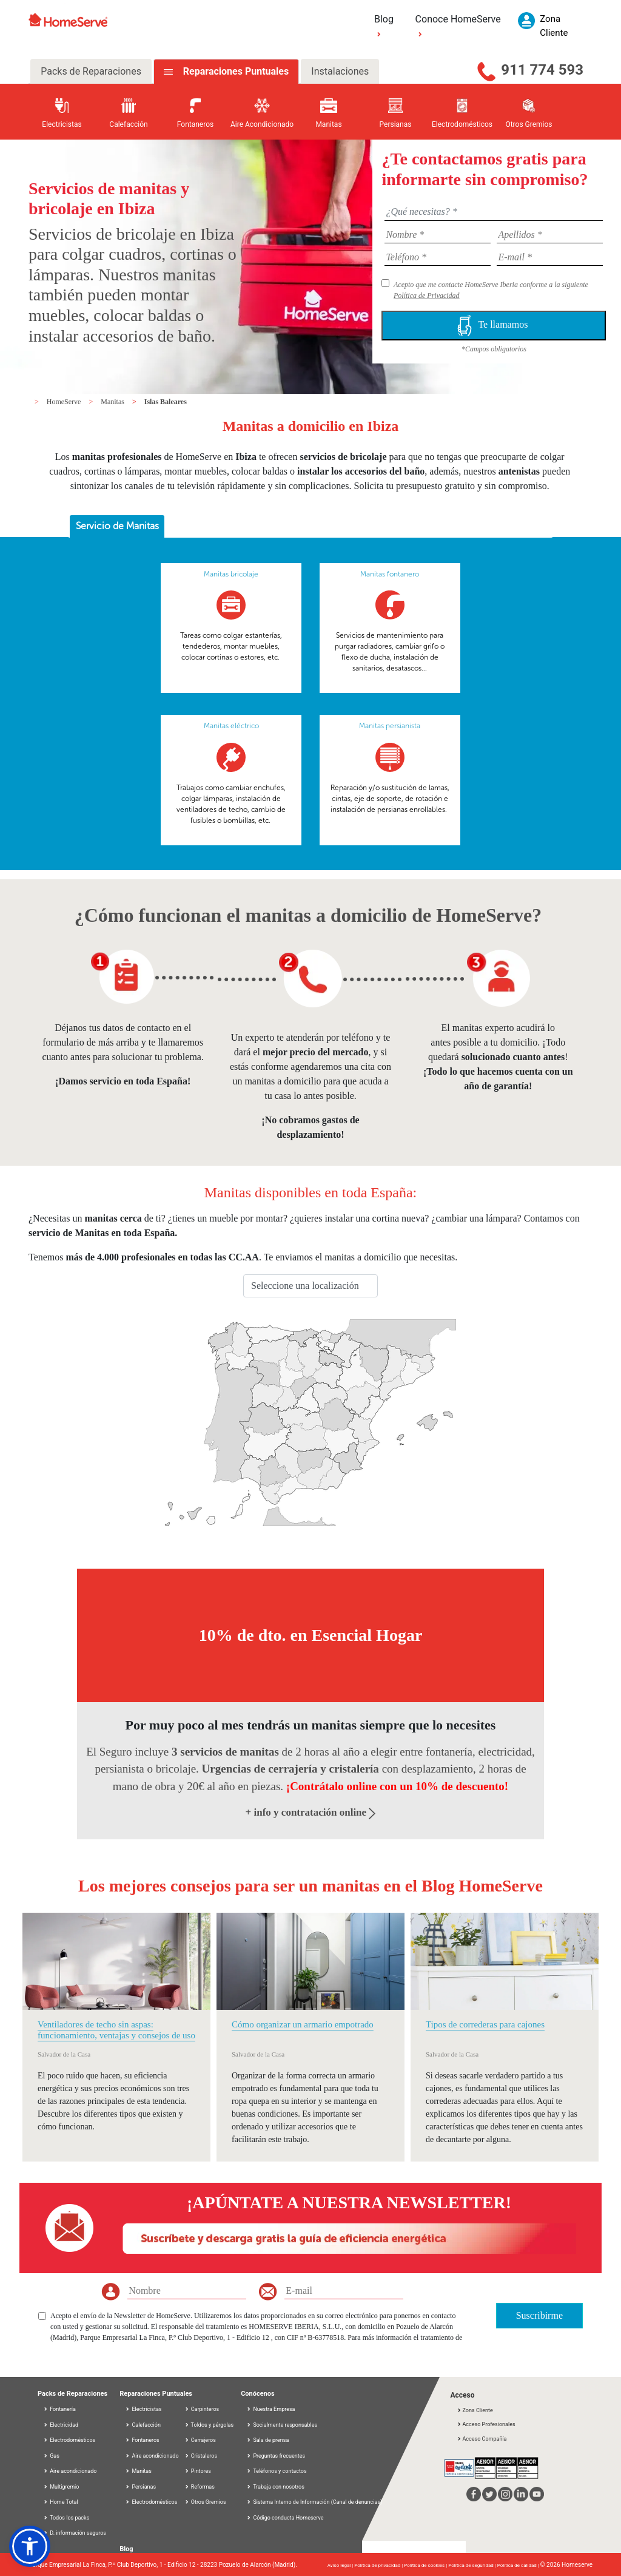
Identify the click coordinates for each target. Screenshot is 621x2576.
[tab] (117, 526)
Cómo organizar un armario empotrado (303, 2024)
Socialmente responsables (285, 2425)
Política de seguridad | (472, 2565)
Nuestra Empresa (274, 2409)
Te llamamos (493, 325)
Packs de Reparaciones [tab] (91, 71)
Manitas (113, 401)
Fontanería (59, 2409)
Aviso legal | (340, 2565)
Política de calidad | (518, 2565)
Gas (51, 2456)
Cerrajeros (200, 2440)
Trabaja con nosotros (278, 2487)
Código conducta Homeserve (288, 2518)
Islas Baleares (165, 401)
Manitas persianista (389, 726)
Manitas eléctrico (231, 726)
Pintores (197, 2471)
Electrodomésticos (69, 2440)
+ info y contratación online (311, 1812)
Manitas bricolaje (231, 574)
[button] (29, 2546)
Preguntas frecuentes (279, 2456)
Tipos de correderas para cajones (485, 2024)
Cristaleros (201, 2456)
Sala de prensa (271, 2440)
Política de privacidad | (379, 2565)
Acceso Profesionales (486, 2424)
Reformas (199, 2487)
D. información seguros (74, 2533)
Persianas (140, 2487)
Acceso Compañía (481, 2439)
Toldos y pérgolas (209, 2425)
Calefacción (143, 2425)
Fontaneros (142, 2440)
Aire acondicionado (69, 2471)
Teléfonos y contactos (279, 2471)
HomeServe (65, 401)
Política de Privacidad (427, 295)
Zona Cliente (474, 2410)
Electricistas (143, 2409)
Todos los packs (66, 2518)
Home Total (60, 2502)
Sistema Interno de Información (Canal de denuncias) (317, 2502)
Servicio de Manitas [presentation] (117, 526)
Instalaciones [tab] (340, 71)
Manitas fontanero (389, 574)
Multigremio (61, 2487)
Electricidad (60, 2425)
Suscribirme (539, 2315)
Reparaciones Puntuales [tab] (235, 71)
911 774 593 (542, 69)
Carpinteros (202, 2409)
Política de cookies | (426, 2565)
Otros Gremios (205, 2502)
